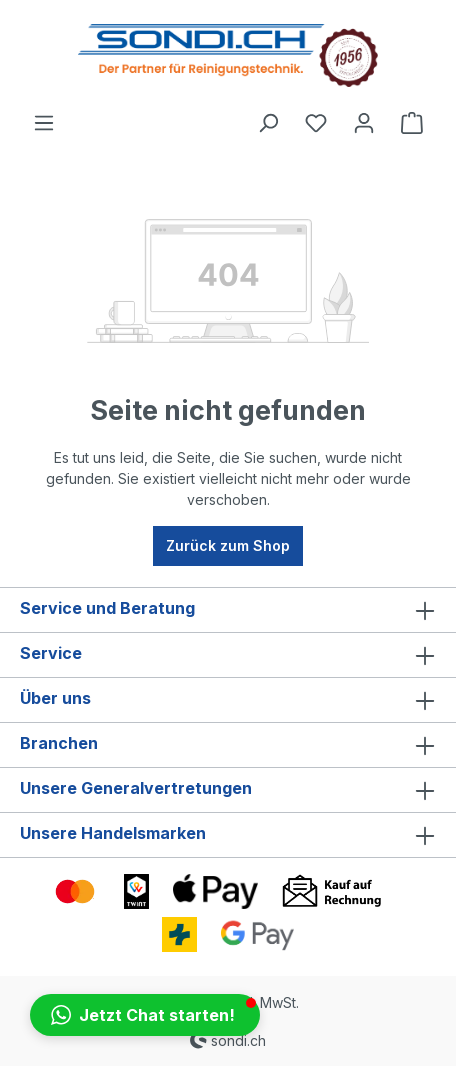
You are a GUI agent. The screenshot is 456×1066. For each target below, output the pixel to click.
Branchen (59, 743)
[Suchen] (268, 123)
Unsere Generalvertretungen (136, 788)
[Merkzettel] (316, 123)
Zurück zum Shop (228, 545)
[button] (145, 1015)
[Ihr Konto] (364, 123)
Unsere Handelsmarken (113, 833)
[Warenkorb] (412, 123)
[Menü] (44, 123)
